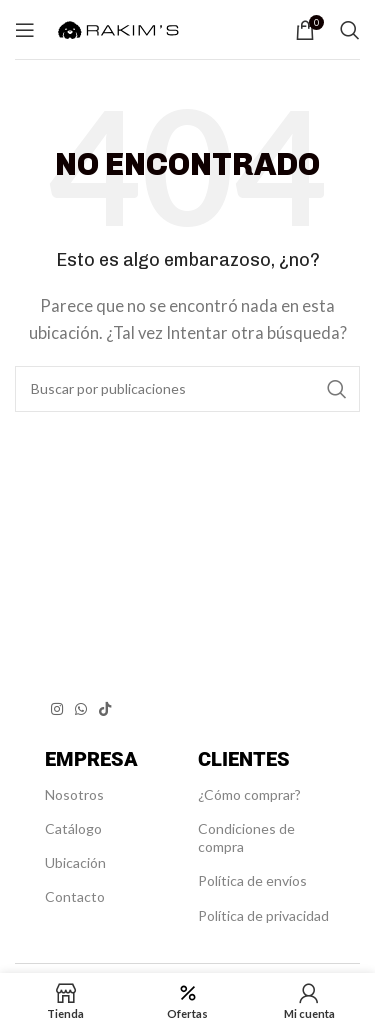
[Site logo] (118, 27)
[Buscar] (350, 30)
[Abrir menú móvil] (25, 30)
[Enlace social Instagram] (57, 709)
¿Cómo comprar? (249, 794)
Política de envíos (252, 880)
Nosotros (74, 794)
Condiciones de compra (246, 837)
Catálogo (73, 828)
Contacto (75, 896)
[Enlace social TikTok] (105, 709)
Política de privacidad (263, 915)
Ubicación (75, 862)
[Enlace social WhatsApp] (81, 709)
